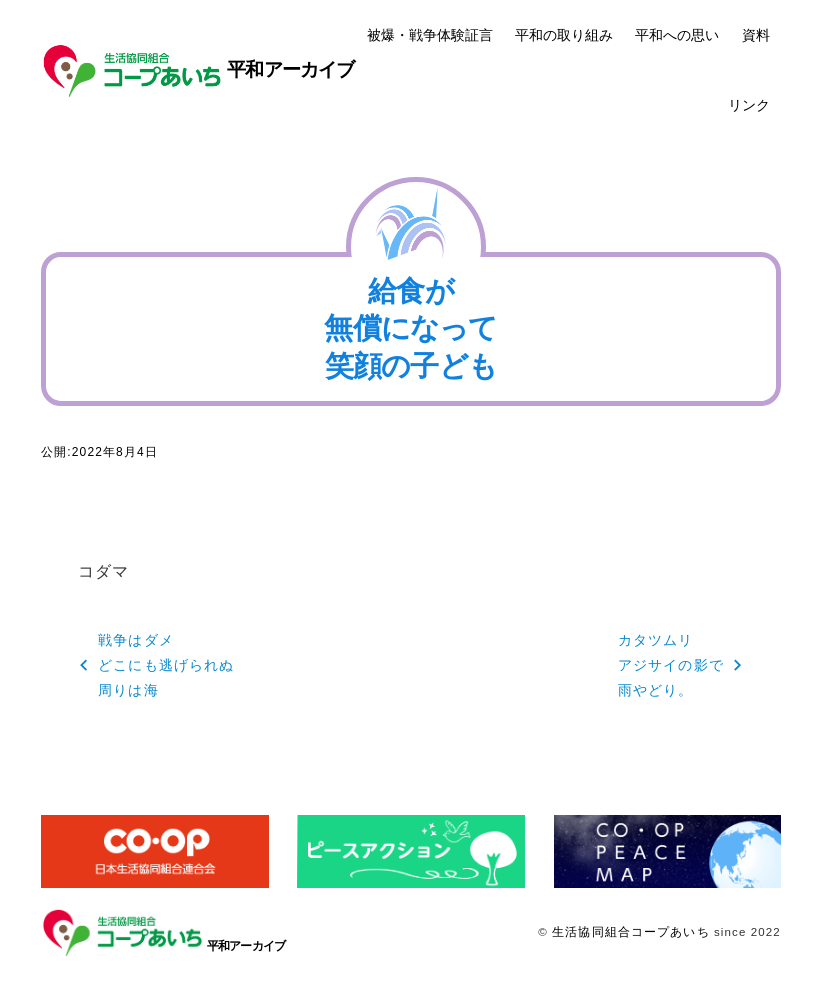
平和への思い (677, 35)
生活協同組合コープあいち (630, 932)
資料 (756, 35)
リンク (749, 105)
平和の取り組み (564, 35)
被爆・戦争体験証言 (430, 35)
